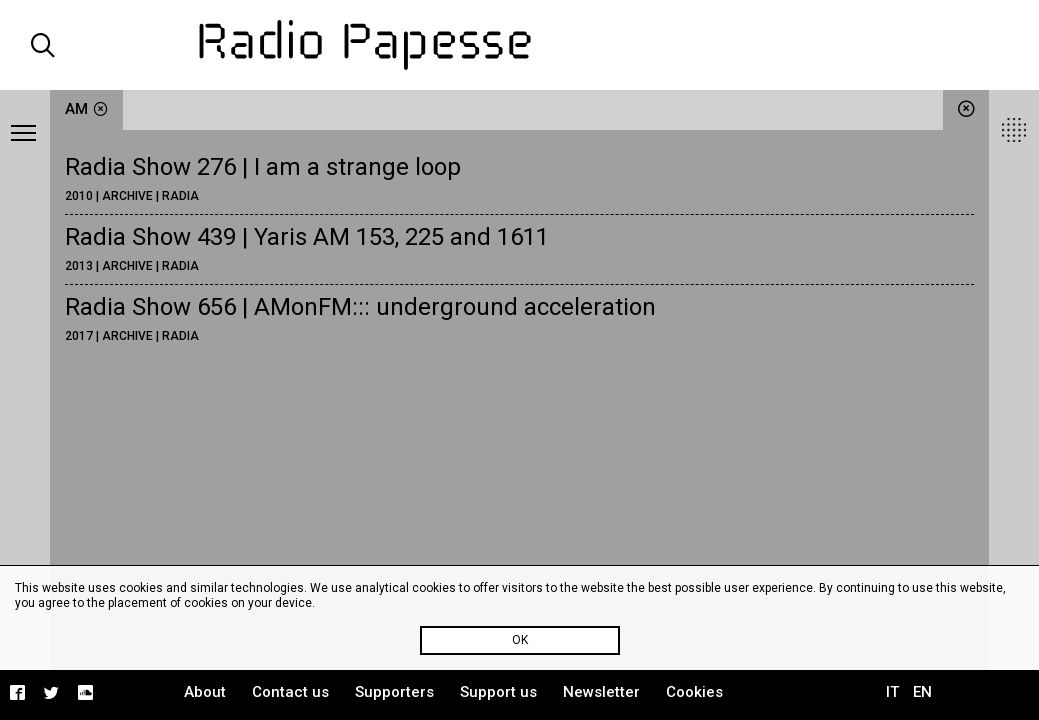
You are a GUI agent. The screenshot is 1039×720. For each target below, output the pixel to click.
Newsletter (601, 692)
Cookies (694, 692)
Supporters (394, 692)
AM (86, 109)
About (205, 692)
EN (922, 692)
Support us (498, 692)
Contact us (290, 692)
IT (892, 692)
